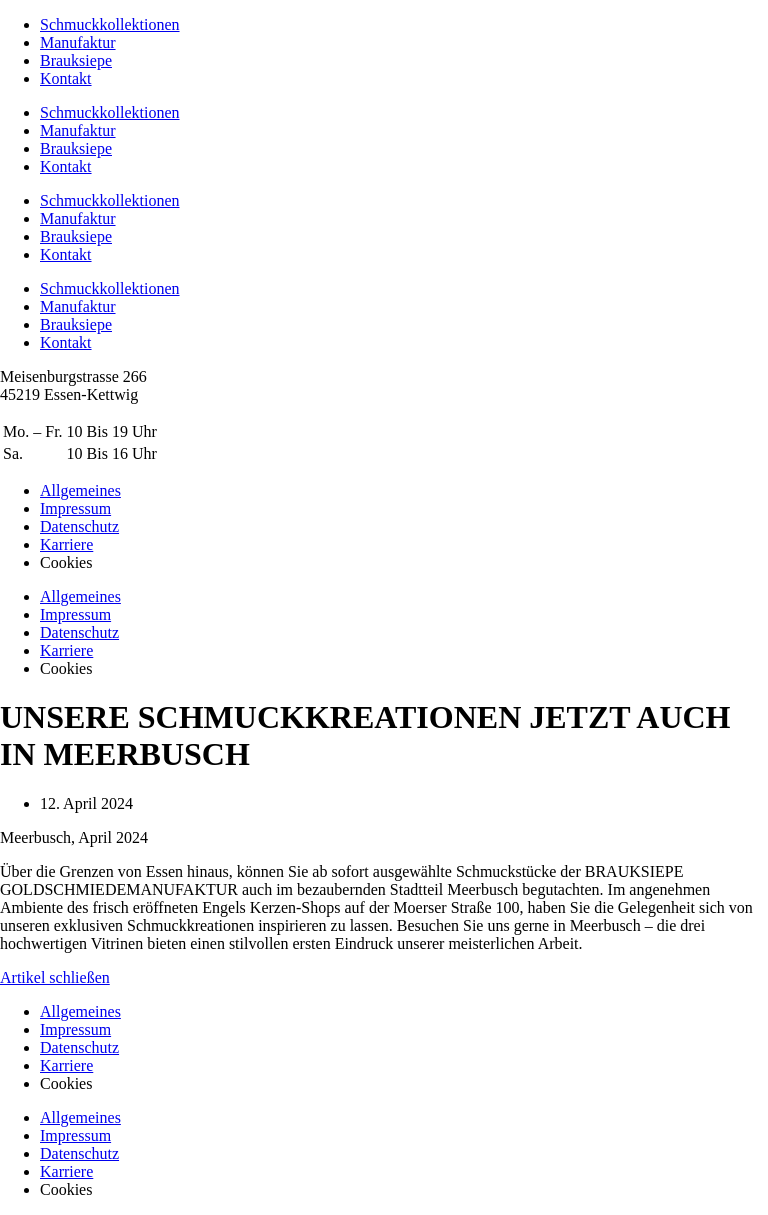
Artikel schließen (55, 977)
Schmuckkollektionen (110, 24)
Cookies (66, 1083)
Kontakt (66, 78)
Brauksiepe (76, 60)
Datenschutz (79, 1047)
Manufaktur (78, 42)
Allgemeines (80, 1011)
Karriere (66, 1065)
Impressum (75, 1029)
